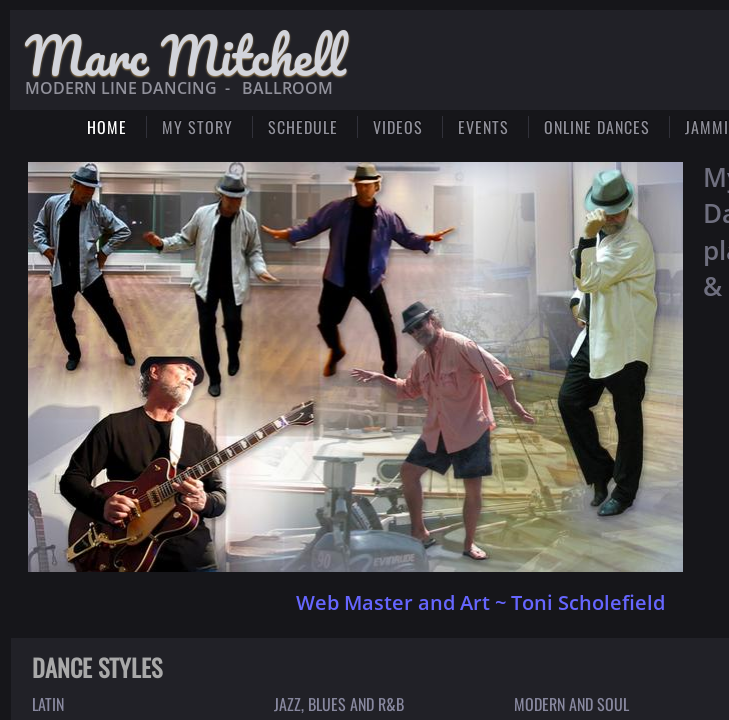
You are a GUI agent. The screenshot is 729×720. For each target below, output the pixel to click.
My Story (197, 127)
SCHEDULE (303, 127)
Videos (398, 127)
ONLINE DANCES (597, 127)
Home (107, 127)
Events (483, 127)
